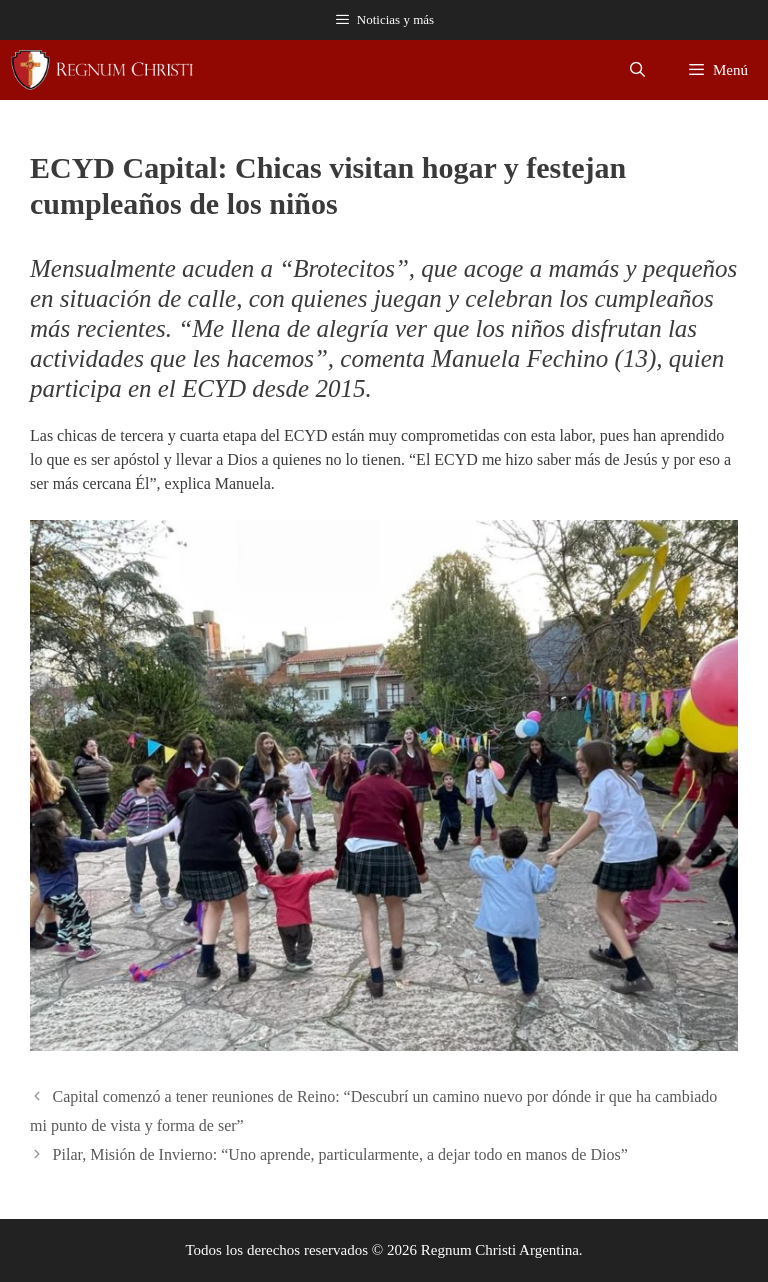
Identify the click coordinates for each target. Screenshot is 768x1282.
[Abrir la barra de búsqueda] (637, 70)
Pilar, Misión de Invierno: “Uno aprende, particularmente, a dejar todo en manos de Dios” (340, 1154)
